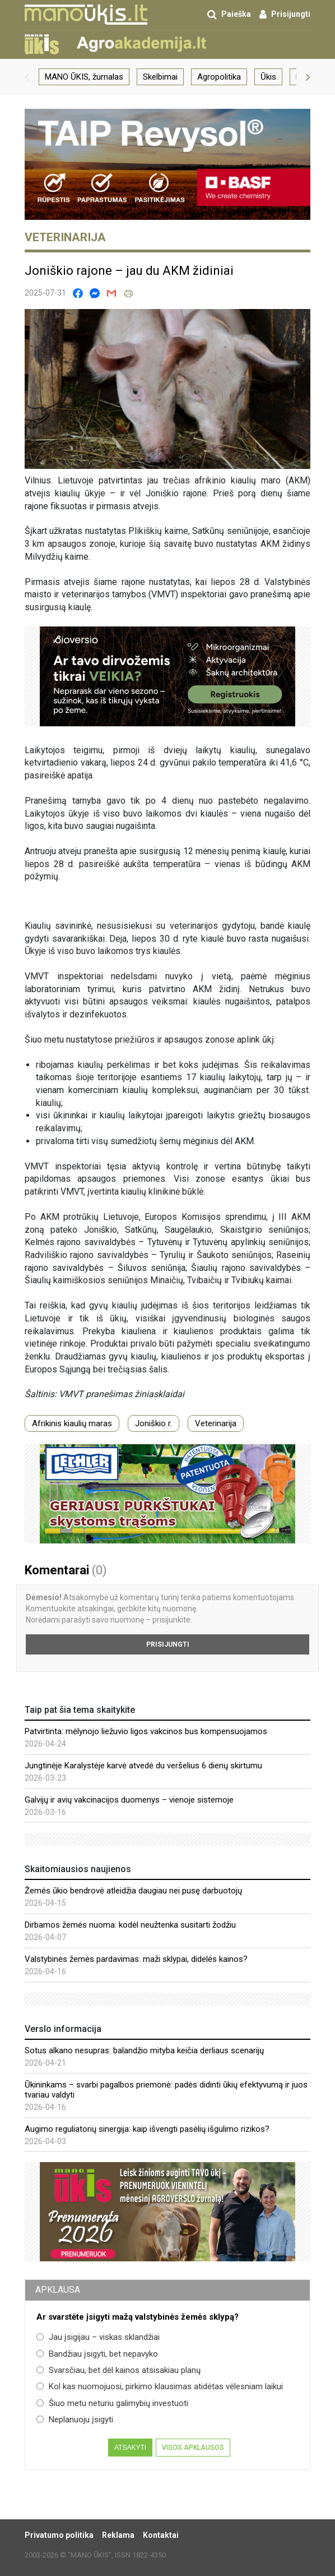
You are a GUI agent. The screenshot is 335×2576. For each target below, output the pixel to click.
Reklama (118, 2535)
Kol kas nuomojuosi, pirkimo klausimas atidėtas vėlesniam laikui (159, 2386)
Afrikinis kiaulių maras (72, 1423)
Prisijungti (167, 1644)
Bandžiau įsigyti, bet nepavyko (97, 2354)
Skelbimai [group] (160, 77)
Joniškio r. (153, 1423)
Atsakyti (130, 2447)
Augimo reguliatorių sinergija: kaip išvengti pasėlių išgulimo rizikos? (147, 2129)
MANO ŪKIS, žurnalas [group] (84, 77)
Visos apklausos (193, 2447)
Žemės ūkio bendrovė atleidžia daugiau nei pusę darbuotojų (133, 1891)
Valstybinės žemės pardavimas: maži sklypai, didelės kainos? (136, 1959)
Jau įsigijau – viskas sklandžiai (98, 2337)
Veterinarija (215, 1423)
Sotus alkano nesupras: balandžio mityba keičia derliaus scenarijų (144, 2050)
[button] (27, 76)
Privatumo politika (59, 2535)
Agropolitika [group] (219, 77)
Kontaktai (161, 2535)
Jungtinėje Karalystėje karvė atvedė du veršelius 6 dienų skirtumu (143, 1766)
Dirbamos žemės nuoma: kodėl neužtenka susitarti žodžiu (130, 1925)
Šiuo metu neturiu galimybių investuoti (112, 2403)
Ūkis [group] (268, 77)
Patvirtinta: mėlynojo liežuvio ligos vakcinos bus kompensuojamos (146, 1731)
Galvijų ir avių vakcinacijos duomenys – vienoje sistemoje (129, 1800)
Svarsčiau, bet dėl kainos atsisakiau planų (118, 2370)
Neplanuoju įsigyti (74, 2419)
